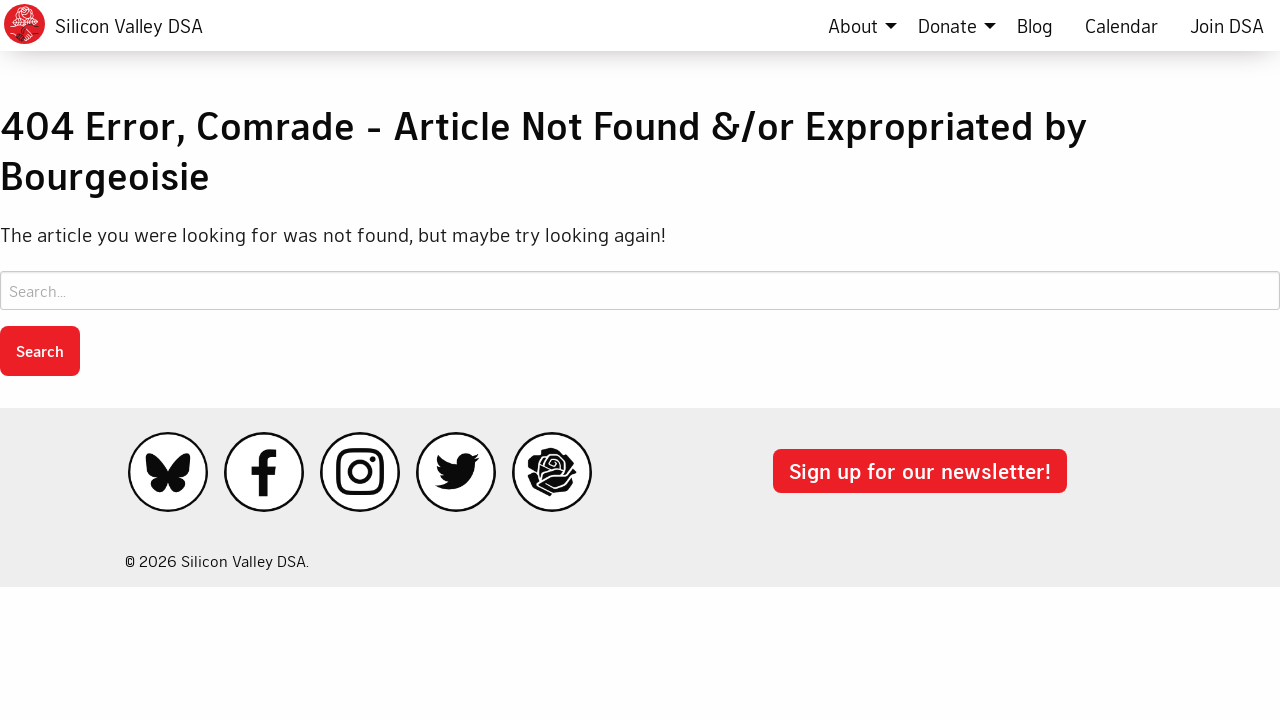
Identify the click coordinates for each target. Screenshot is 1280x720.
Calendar (1121, 25)
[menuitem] (857, 25)
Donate (947, 25)
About (853, 25)
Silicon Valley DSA (129, 25)
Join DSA (1227, 25)
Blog (1035, 25)
